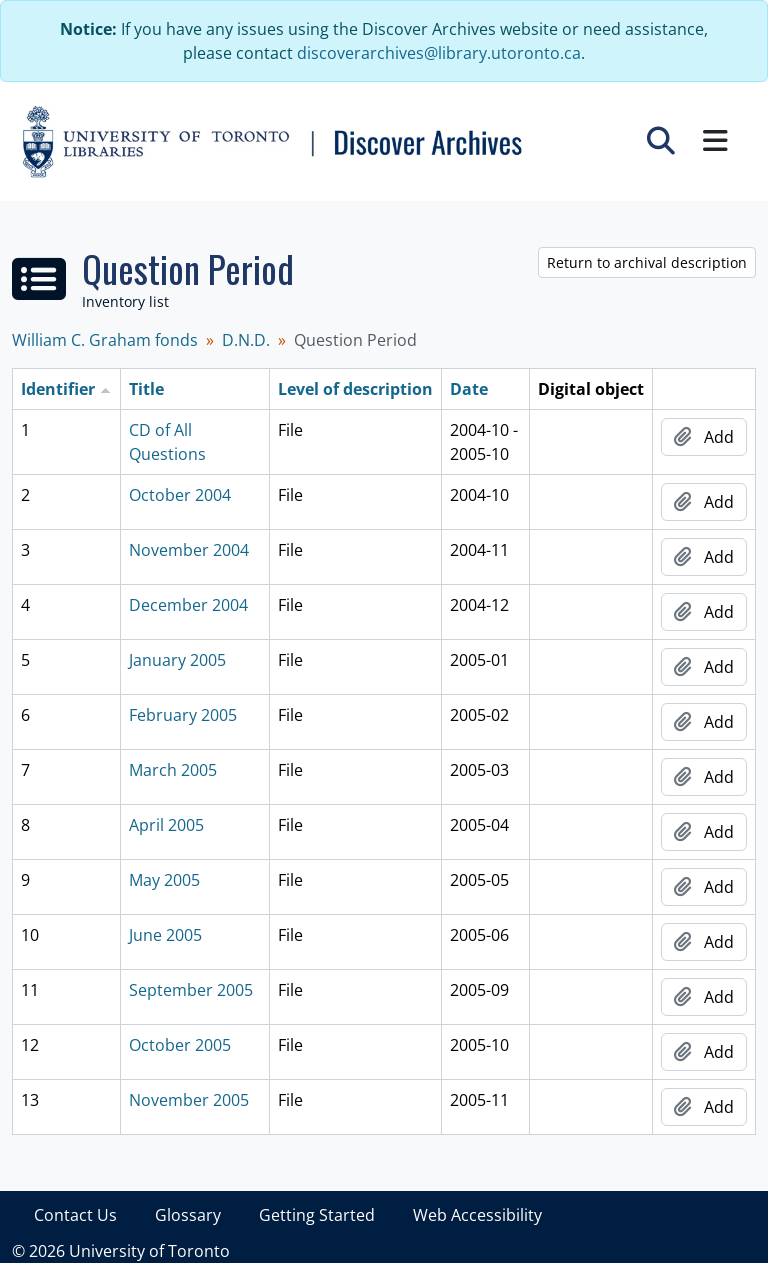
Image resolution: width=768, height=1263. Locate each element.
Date (469, 389)
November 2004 (189, 550)
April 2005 (166, 825)
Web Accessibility (477, 1215)
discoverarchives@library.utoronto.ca (439, 53)
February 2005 (183, 715)
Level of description (355, 389)
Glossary (188, 1215)
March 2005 (173, 770)
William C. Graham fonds (105, 340)
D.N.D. (246, 340)
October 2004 (180, 495)
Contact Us (75, 1215)
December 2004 (188, 605)
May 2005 (164, 880)
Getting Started (317, 1215)
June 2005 (165, 935)
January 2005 (177, 660)
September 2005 (191, 990)
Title (146, 389)
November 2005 (189, 1100)
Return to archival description (647, 262)
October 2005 (180, 1045)
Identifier (58, 389)
